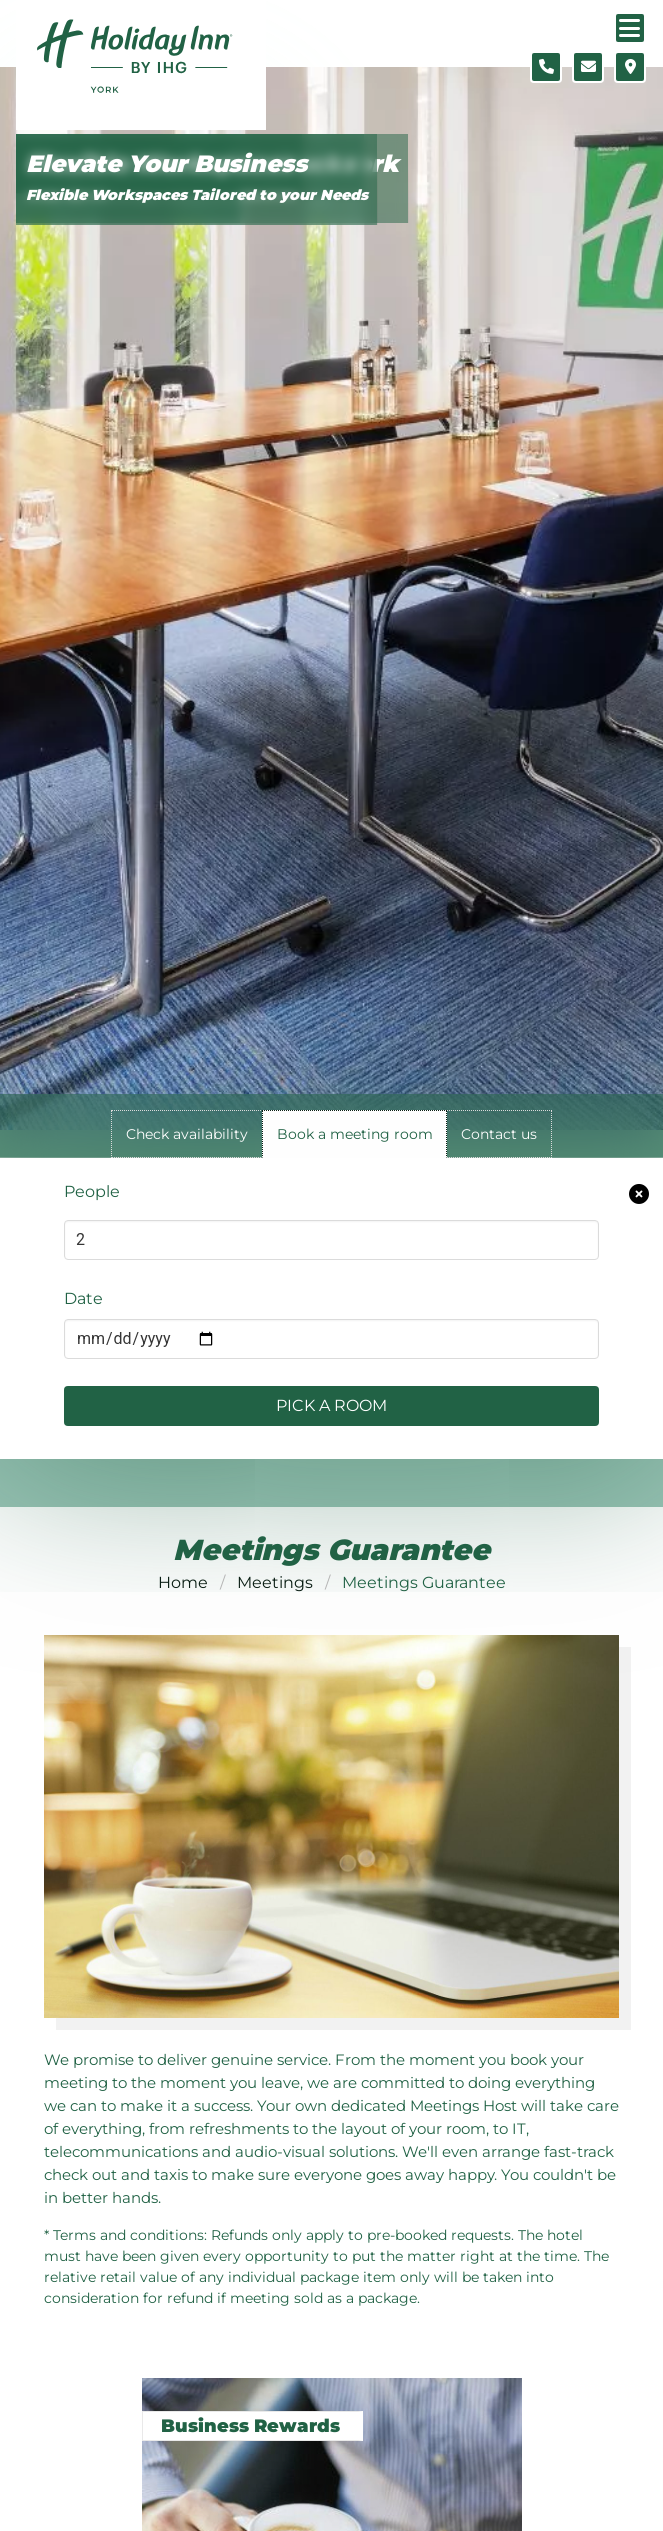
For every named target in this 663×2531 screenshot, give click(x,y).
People (92, 1191)
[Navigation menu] (630, 28)
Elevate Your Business (166, 164)
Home (183, 1582)
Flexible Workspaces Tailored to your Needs (197, 195)
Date (83, 1298)
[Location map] (630, 67)
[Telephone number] (546, 67)
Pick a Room (331, 1405)
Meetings (275, 1582)
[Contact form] (588, 67)
